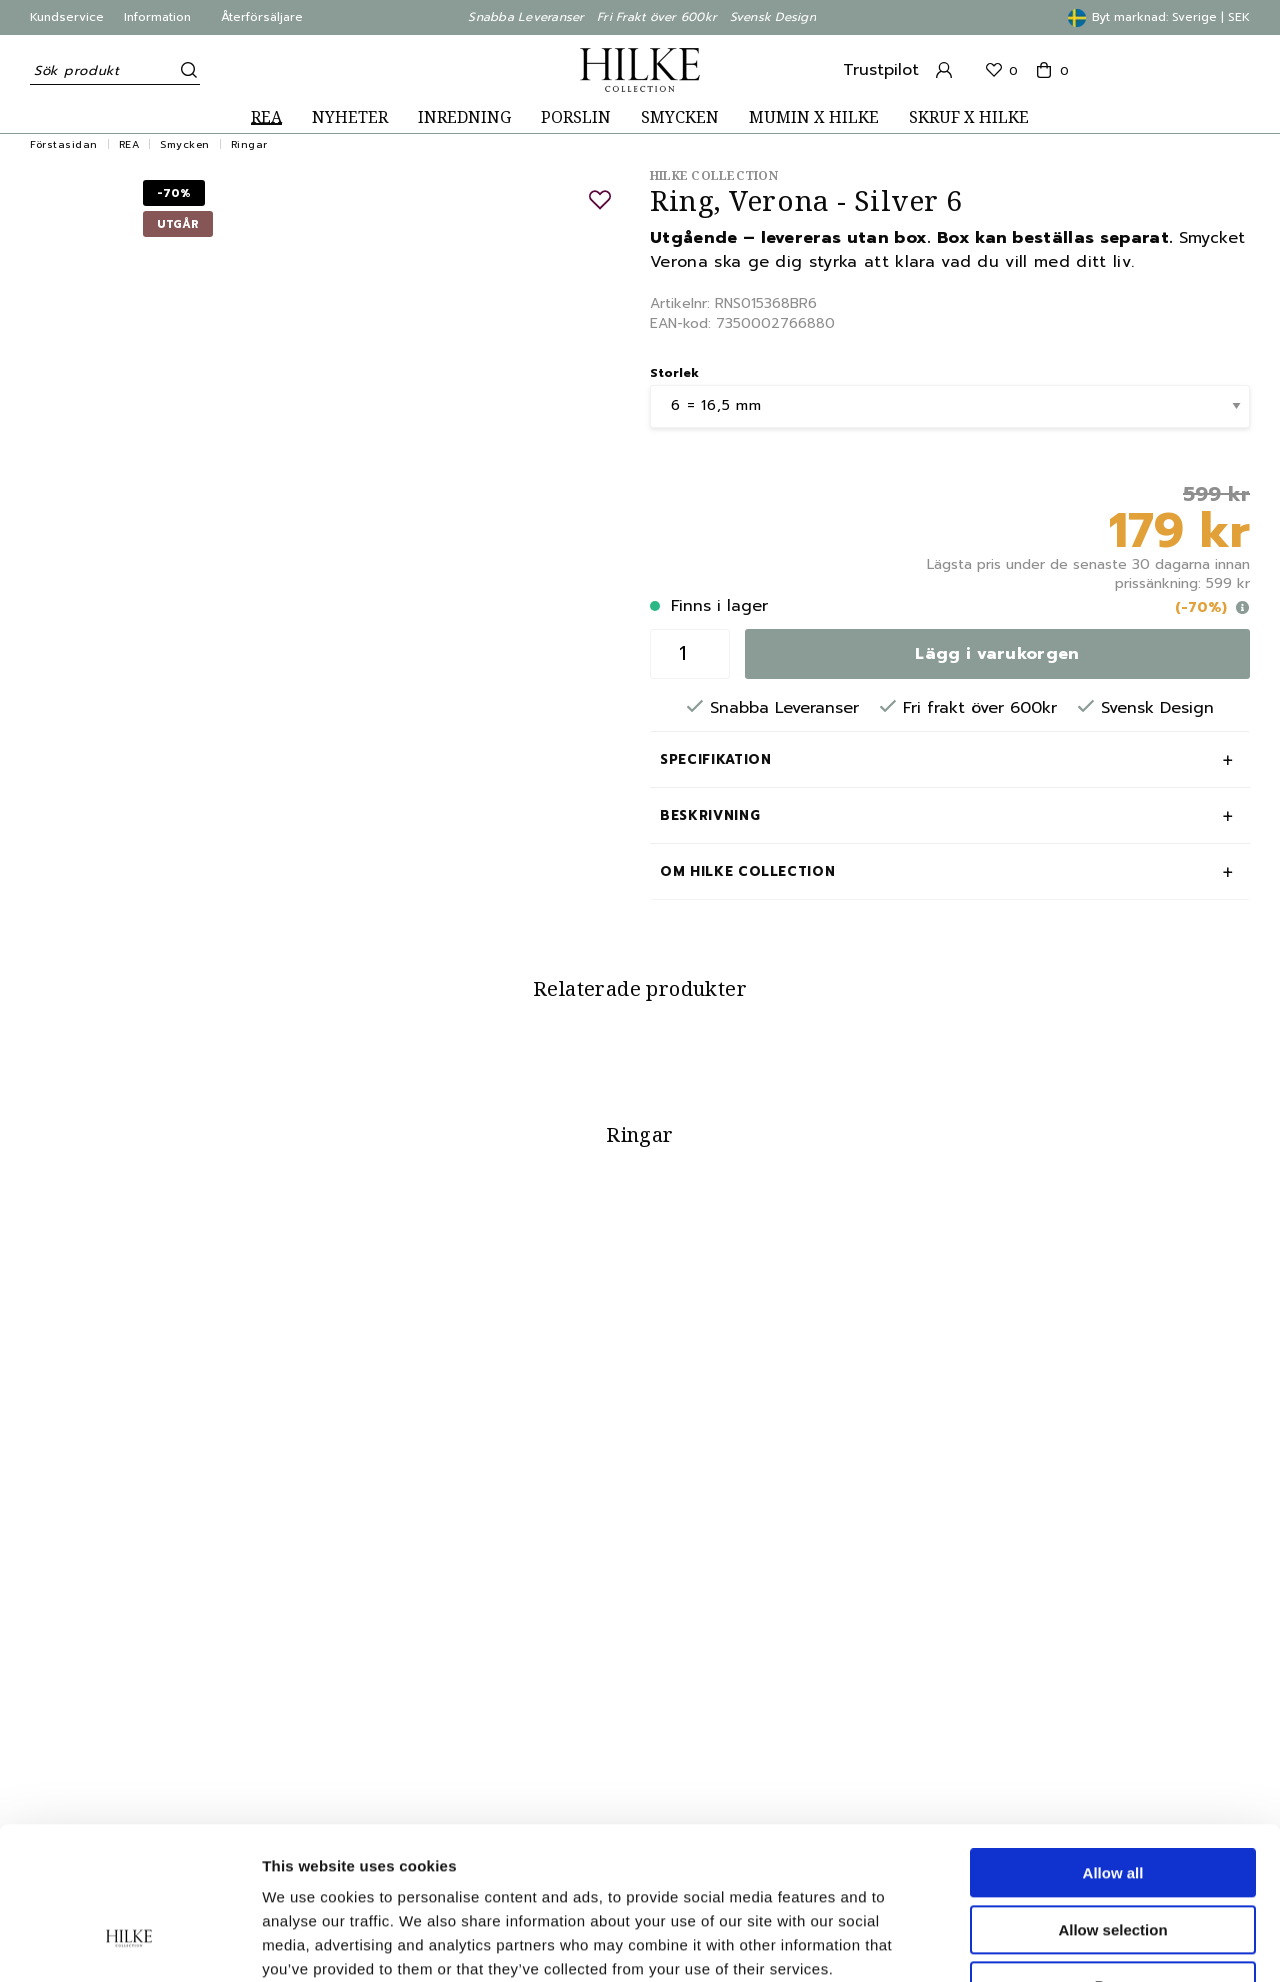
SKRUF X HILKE (969, 117)
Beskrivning (710, 815)
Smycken (185, 144)
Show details (1049, 1942)
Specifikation (715, 759)
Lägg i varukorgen (997, 654)
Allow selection (1112, 1799)
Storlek (674, 373)
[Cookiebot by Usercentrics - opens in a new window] (129, 1943)
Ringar (249, 144)
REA (266, 117)
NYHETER (350, 117)
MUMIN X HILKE (814, 117)
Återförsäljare (262, 17)
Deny (1113, 1855)
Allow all (1113, 1742)
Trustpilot (881, 70)
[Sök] (185, 70)
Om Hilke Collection (747, 871)
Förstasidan (64, 144)
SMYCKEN (680, 117)
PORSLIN (576, 117)
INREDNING (464, 117)
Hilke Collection (714, 175)
